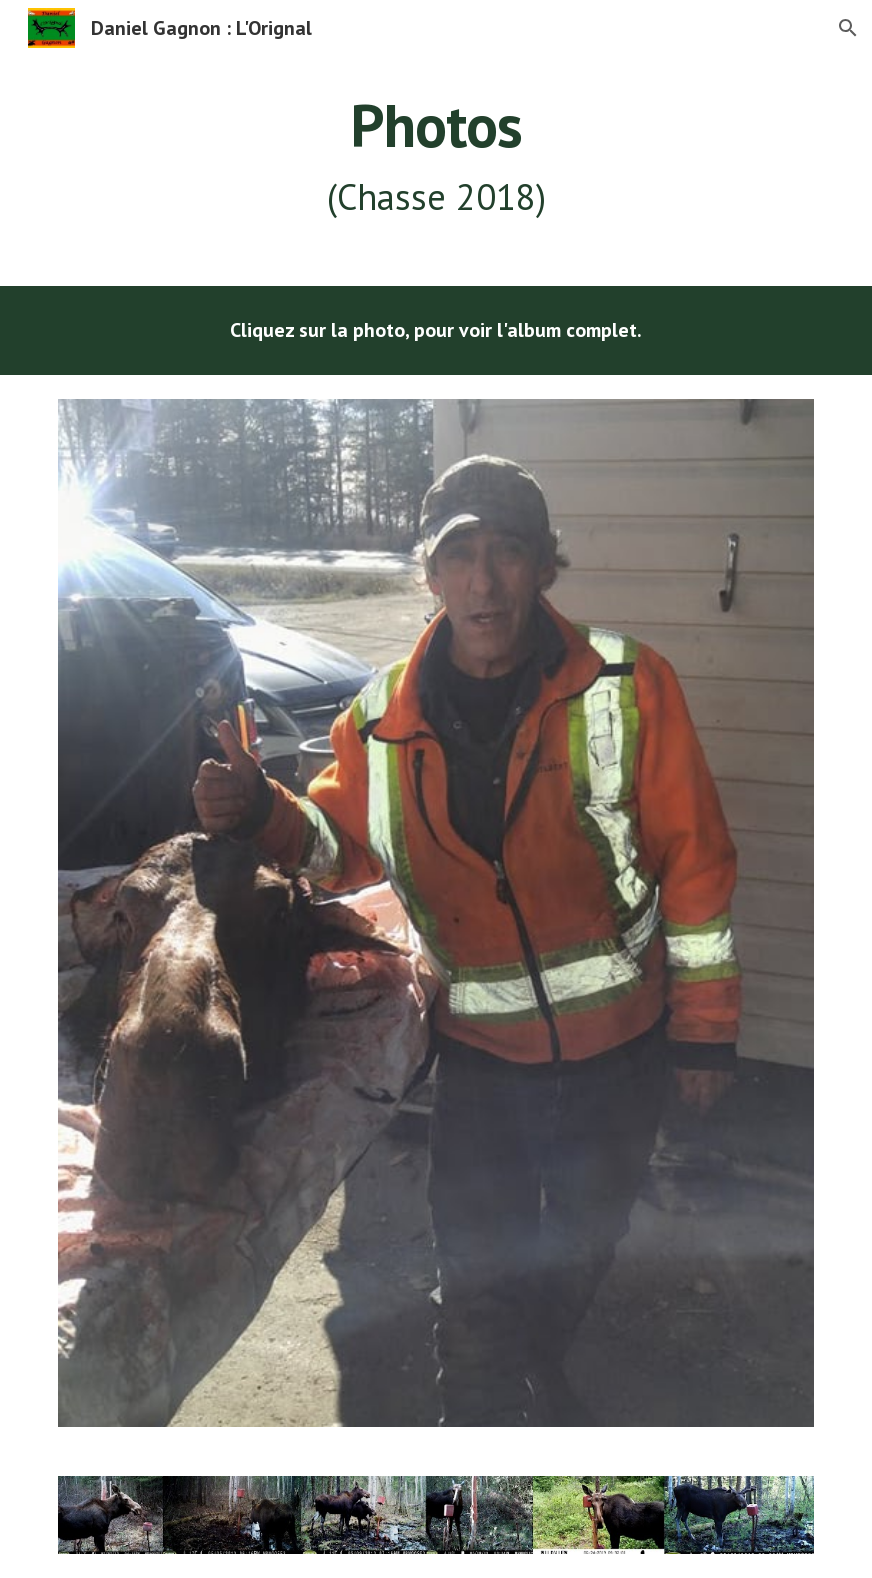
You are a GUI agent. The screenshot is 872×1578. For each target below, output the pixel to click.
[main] (436, 157)
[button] (848, 28)
